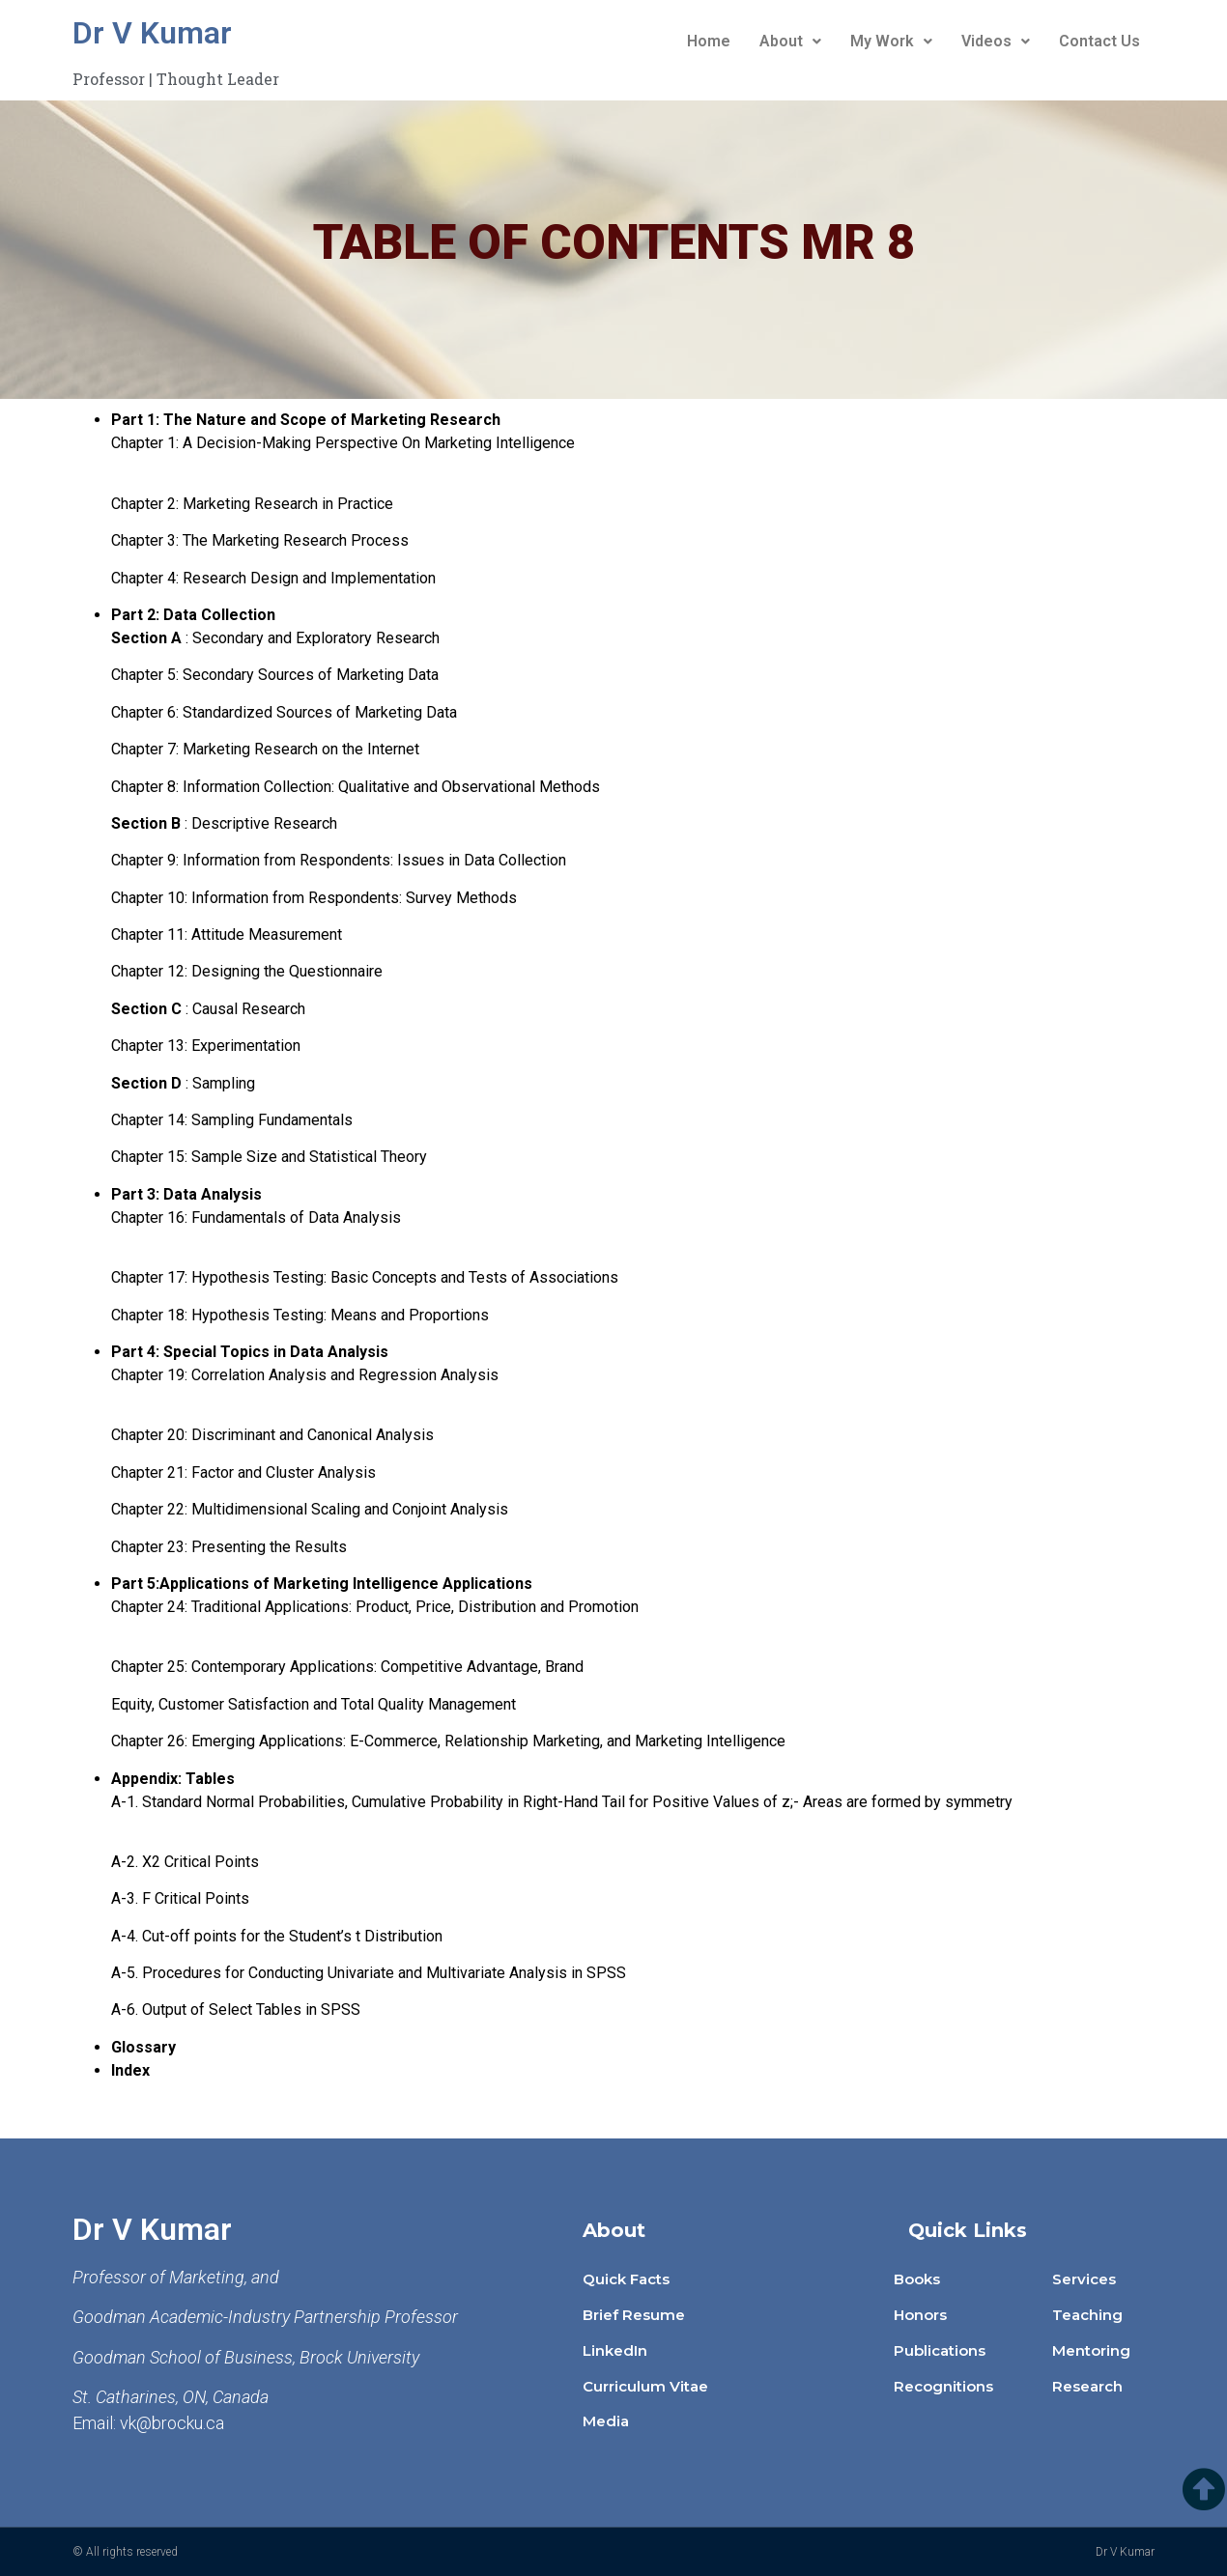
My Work (891, 41)
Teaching (1087, 2315)
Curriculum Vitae (645, 2386)
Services (1084, 2279)
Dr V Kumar (152, 32)
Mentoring (1091, 2350)
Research (1087, 2386)
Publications (939, 2350)
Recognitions (943, 2386)
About (790, 41)
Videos (995, 41)
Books (917, 2279)
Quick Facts (626, 2279)
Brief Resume (634, 2315)
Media (606, 2421)
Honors (920, 2315)
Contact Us (1099, 41)
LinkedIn (615, 2350)
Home (708, 41)
